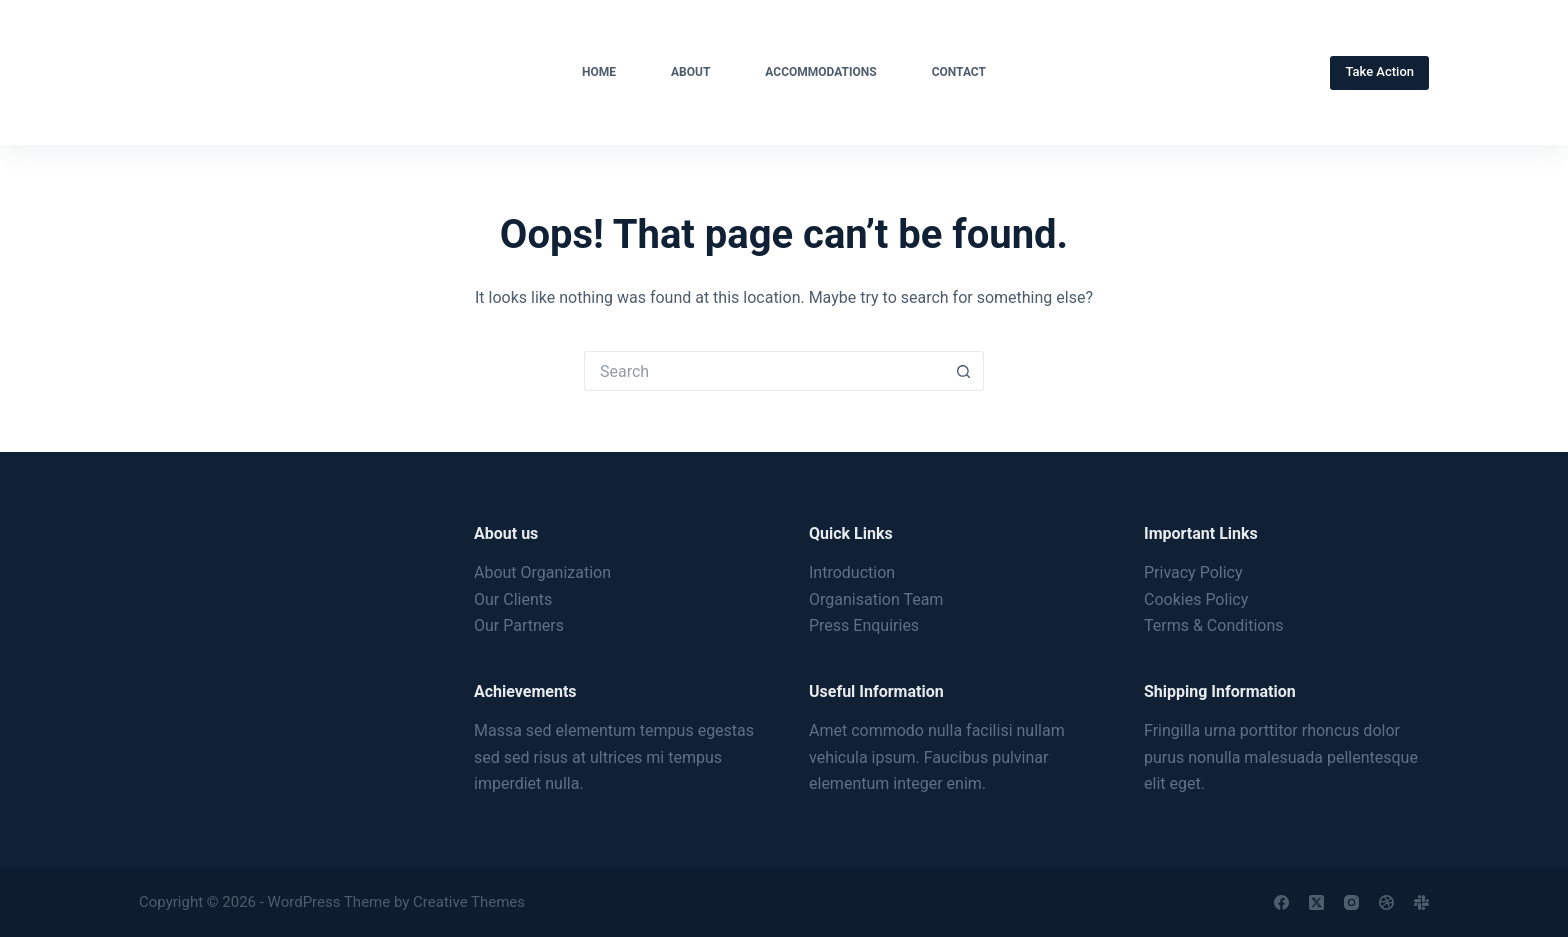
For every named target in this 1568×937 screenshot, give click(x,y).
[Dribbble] (1386, 902)
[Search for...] (764, 371)
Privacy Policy (1193, 572)
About (690, 72)
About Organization (542, 572)
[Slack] (1421, 902)
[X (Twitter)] (1316, 902)
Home (599, 72)
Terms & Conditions (1214, 625)
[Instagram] (1351, 902)
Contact (959, 72)
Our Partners (519, 625)
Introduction (852, 572)
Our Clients (513, 599)
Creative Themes (469, 902)
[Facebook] (1281, 902)
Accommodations (820, 72)
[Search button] (964, 371)
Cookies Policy (1196, 599)
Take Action (1379, 71)
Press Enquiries (864, 625)
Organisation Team (876, 599)
